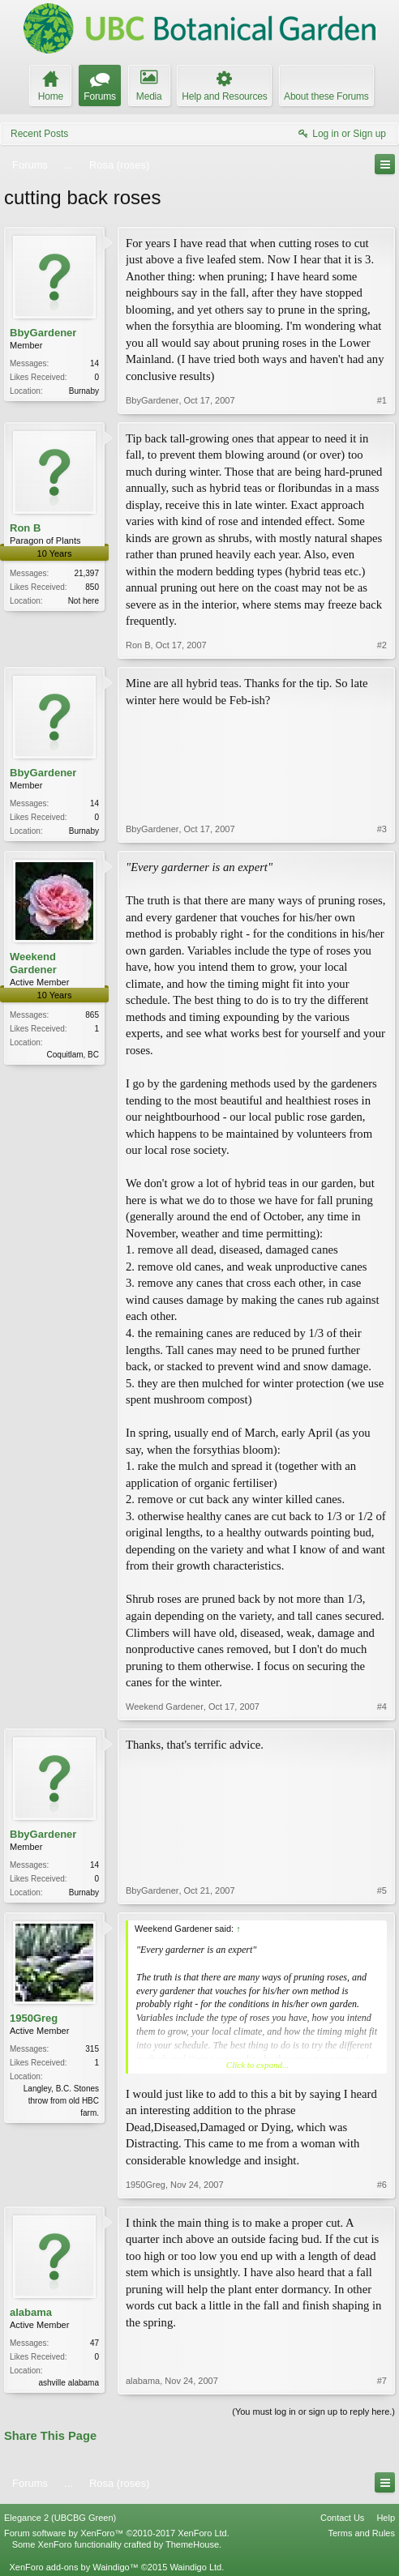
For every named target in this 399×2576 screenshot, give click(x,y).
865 (92, 1014)
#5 (382, 1890)
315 (92, 2048)
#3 (382, 829)
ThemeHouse (192, 2544)
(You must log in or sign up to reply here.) (313, 2411)
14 (94, 363)
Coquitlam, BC (73, 1054)
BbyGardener (43, 333)
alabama (31, 2312)
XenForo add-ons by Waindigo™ (73, 2567)
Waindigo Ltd (195, 2567)
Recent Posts (39, 133)
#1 (382, 400)
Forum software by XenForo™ (117, 2533)
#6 (382, 2184)
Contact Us (342, 2518)
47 (94, 2343)
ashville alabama (69, 2382)
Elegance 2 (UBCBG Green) (60, 2518)
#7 (382, 2381)
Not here (83, 600)
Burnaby (84, 391)
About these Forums (326, 96)
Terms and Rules (361, 2533)
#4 (382, 1706)
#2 (382, 645)
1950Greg (34, 2018)
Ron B (25, 528)
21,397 (86, 573)
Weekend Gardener (33, 963)
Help (385, 2518)
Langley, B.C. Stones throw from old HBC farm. (61, 2100)
